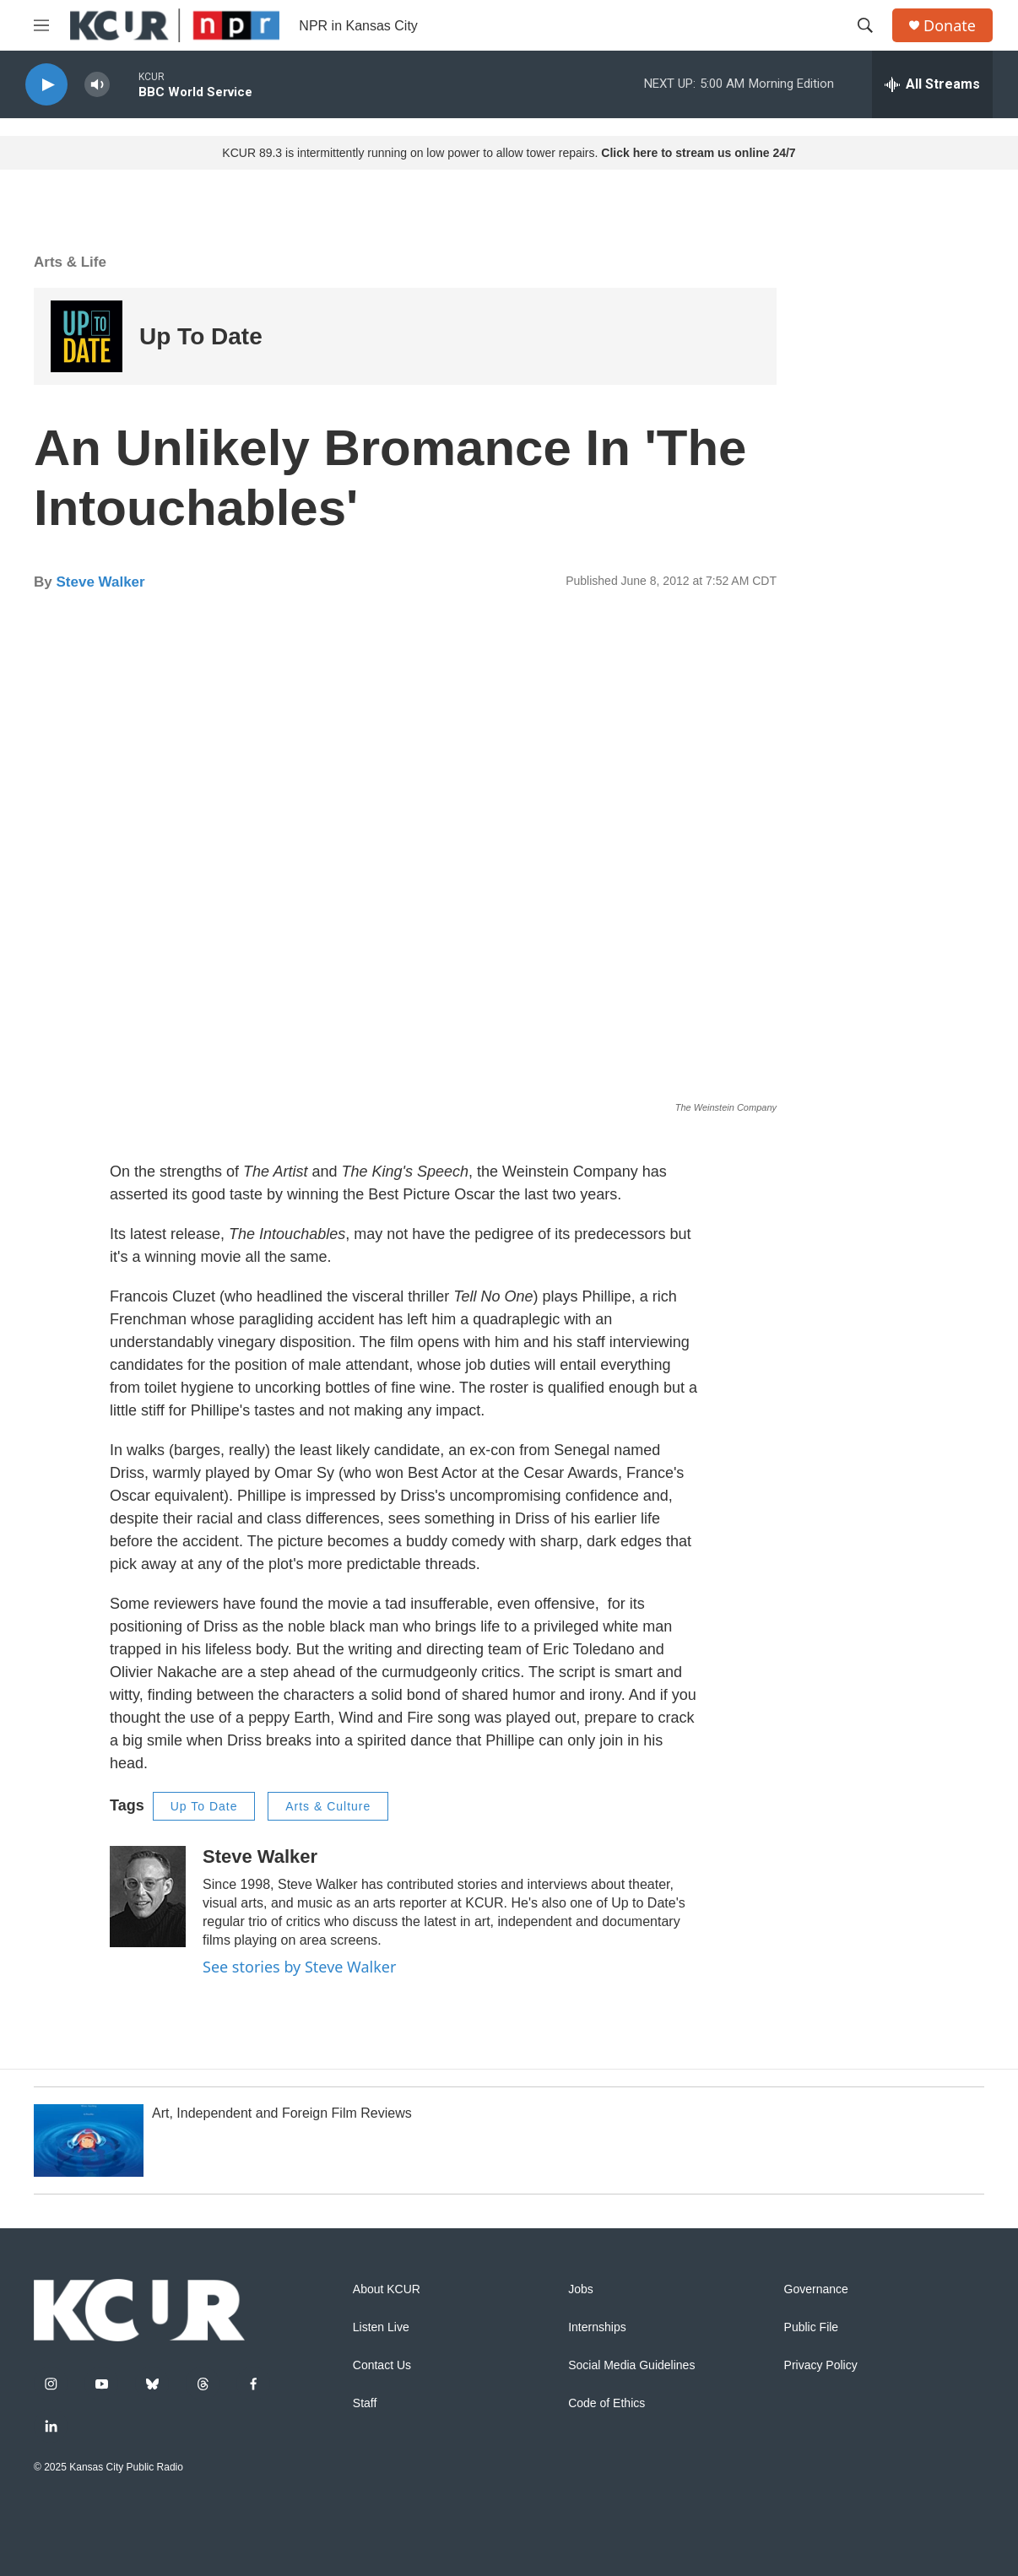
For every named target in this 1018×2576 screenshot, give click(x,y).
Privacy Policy (821, 2365)
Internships (596, 2327)
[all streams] (932, 84)
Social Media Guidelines (631, 2365)
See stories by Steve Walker (299, 1966)
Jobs (580, 2289)
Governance (816, 2289)
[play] (46, 85)
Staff (365, 2403)
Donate (949, 26)
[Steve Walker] (148, 1896)
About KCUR (386, 2289)
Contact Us (382, 2365)
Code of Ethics (606, 2403)
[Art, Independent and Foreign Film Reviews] (88, 2140)
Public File (811, 2327)
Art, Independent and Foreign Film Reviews (282, 2113)
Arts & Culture (328, 1806)
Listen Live (381, 2327)
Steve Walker (100, 582)
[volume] (97, 85)
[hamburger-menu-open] (41, 25)
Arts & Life (70, 262)
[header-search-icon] (865, 25)
